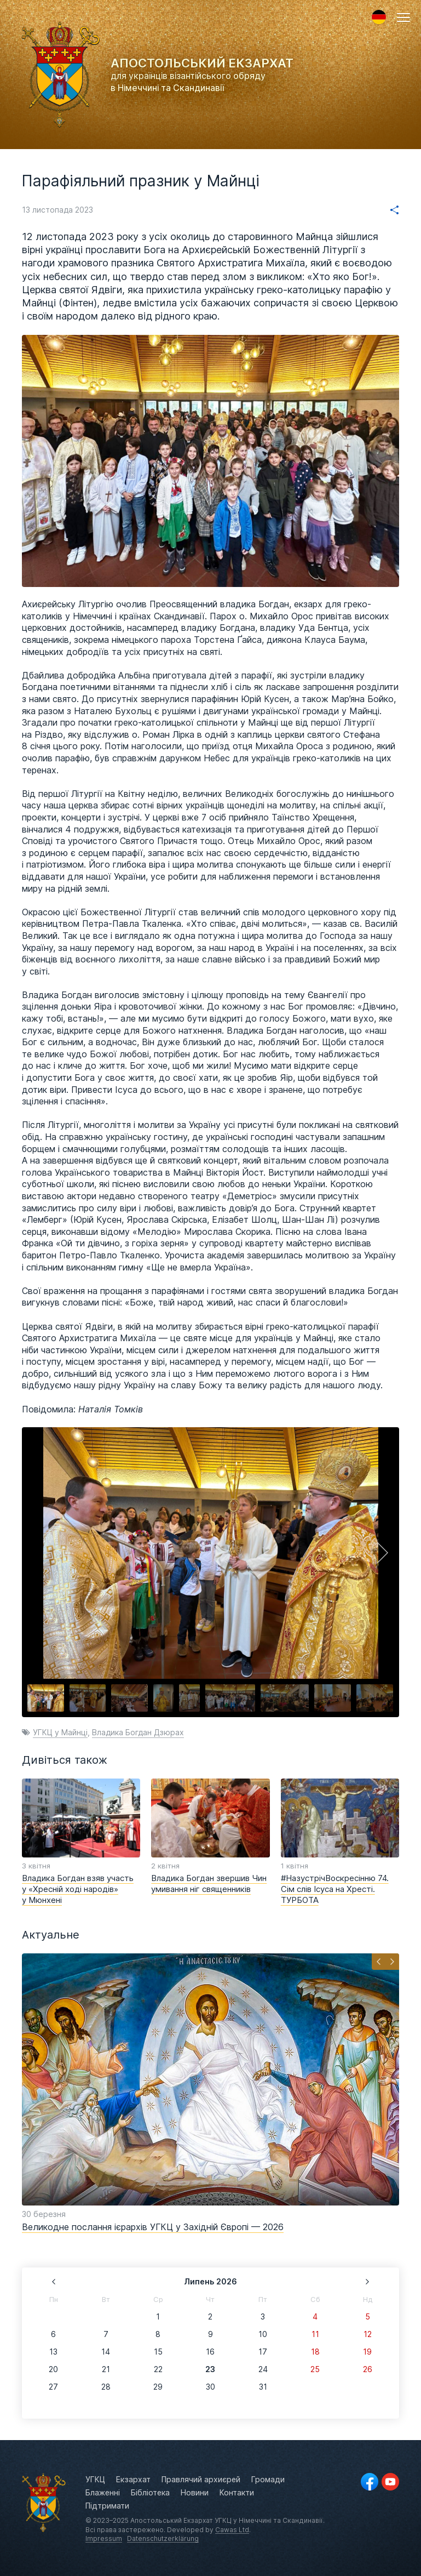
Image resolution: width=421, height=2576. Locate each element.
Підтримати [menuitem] (107, 2506)
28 (106, 2386)
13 (53, 2351)
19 (367, 2351)
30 (210, 2386)
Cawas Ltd (232, 2530)
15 (158, 2351)
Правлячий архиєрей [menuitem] (201, 2479)
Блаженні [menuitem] (102, 2493)
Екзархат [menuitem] (133, 2479)
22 (158, 2369)
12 (368, 2334)
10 (262, 2334)
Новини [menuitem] (195, 2493)
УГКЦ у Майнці (60, 1732)
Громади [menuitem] (268, 2479)
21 (106, 2369)
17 (262, 2351)
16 (210, 2351)
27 (53, 2386)
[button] (403, 17)
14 (105, 2351)
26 (367, 2369)
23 (210, 2369)
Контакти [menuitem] (237, 2493)
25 (315, 2369)
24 (263, 2369)
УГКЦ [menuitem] (95, 2479)
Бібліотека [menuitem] (150, 2493)
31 (263, 2386)
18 (315, 2351)
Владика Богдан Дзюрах (138, 1732)
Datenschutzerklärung (163, 2539)
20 (53, 2369)
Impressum (103, 2539)
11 (315, 2334)
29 (158, 2386)
